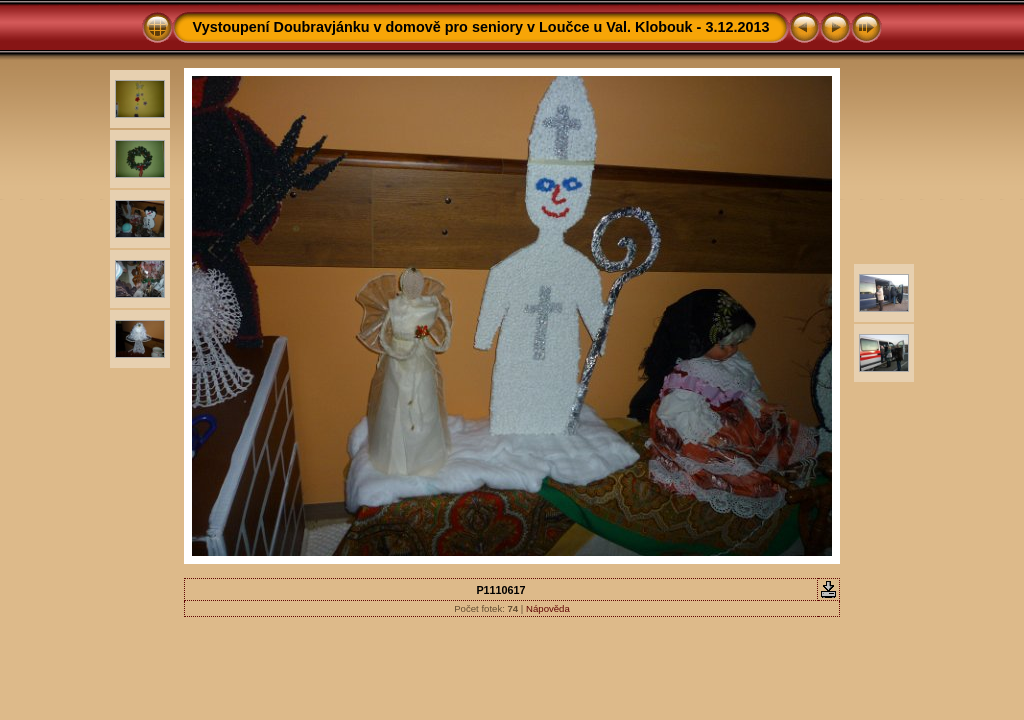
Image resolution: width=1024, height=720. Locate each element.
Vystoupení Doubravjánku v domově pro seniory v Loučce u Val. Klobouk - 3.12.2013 (481, 27)
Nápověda (548, 608)
